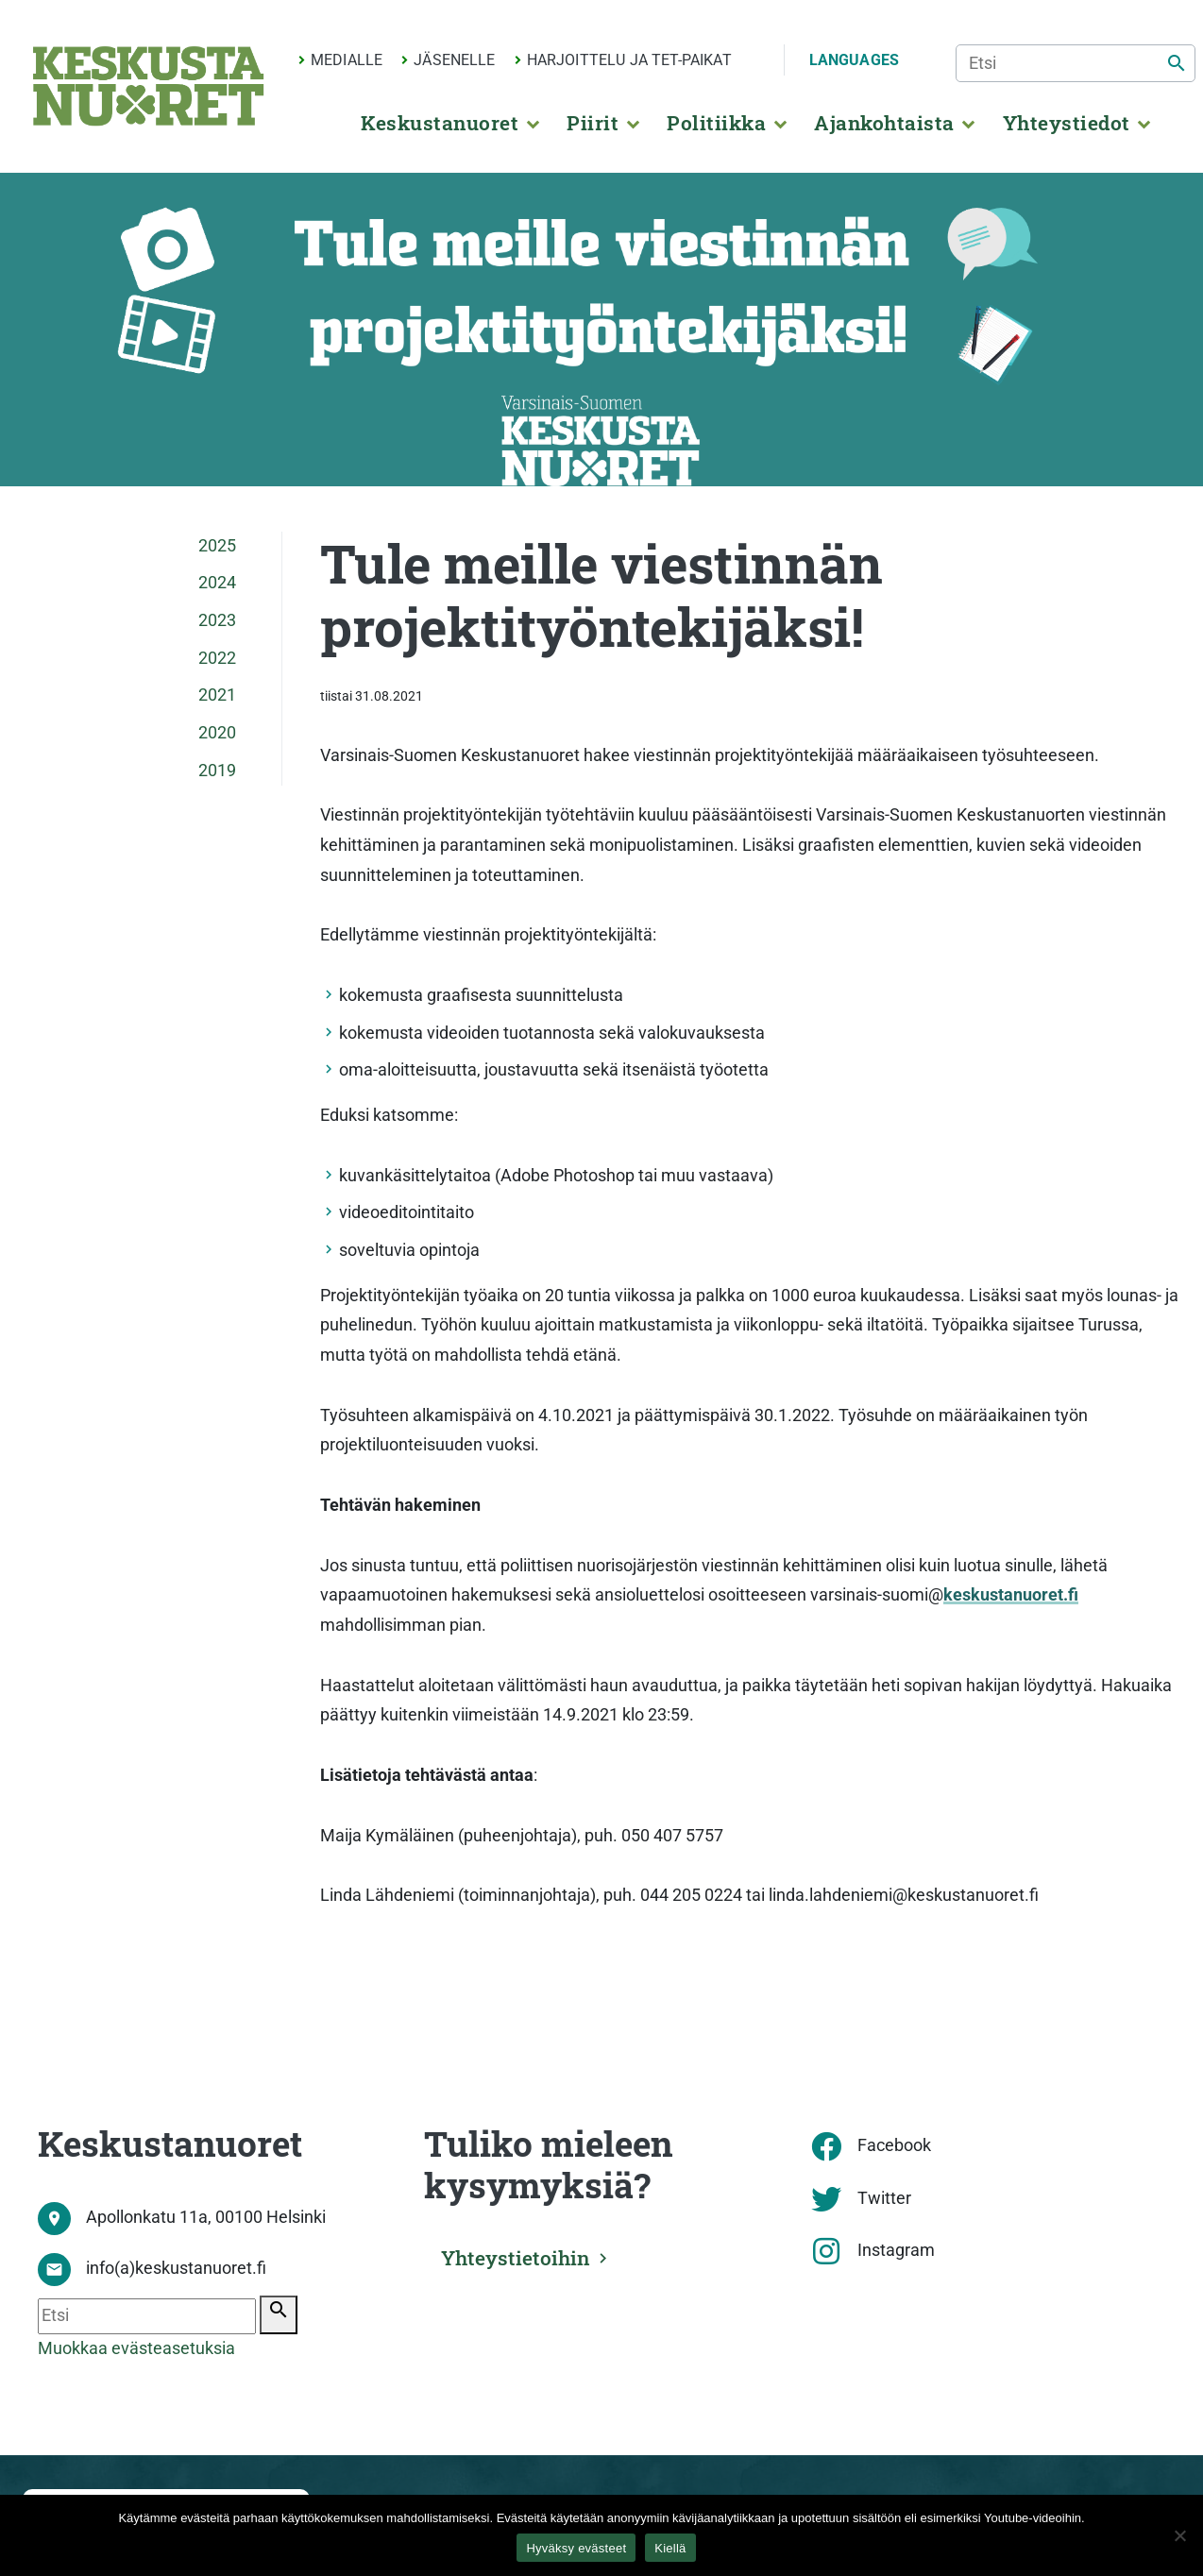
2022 (217, 658)
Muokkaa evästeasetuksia (136, 2348)
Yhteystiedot (1066, 123)
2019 (217, 770)
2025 (217, 545)
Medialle (346, 60)
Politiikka (716, 123)
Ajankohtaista (884, 123)
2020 (217, 732)
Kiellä (670, 2548)
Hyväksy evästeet (576, 2548)
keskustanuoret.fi (1010, 1594)
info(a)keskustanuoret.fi (176, 2268)
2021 (217, 695)
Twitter (884, 2198)
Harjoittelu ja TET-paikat (629, 60)
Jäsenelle (454, 60)
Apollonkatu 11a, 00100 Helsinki (206, 2217)
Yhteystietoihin (515, 2258)
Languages (854, 60)
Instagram (896, 2250)
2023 (217, 620)
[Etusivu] (148, 86)
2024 (217, 582)
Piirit (592, 123)
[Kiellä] (1179, 2535)
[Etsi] (1075, 63)
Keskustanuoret (439, 123)
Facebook (894, 2145)
